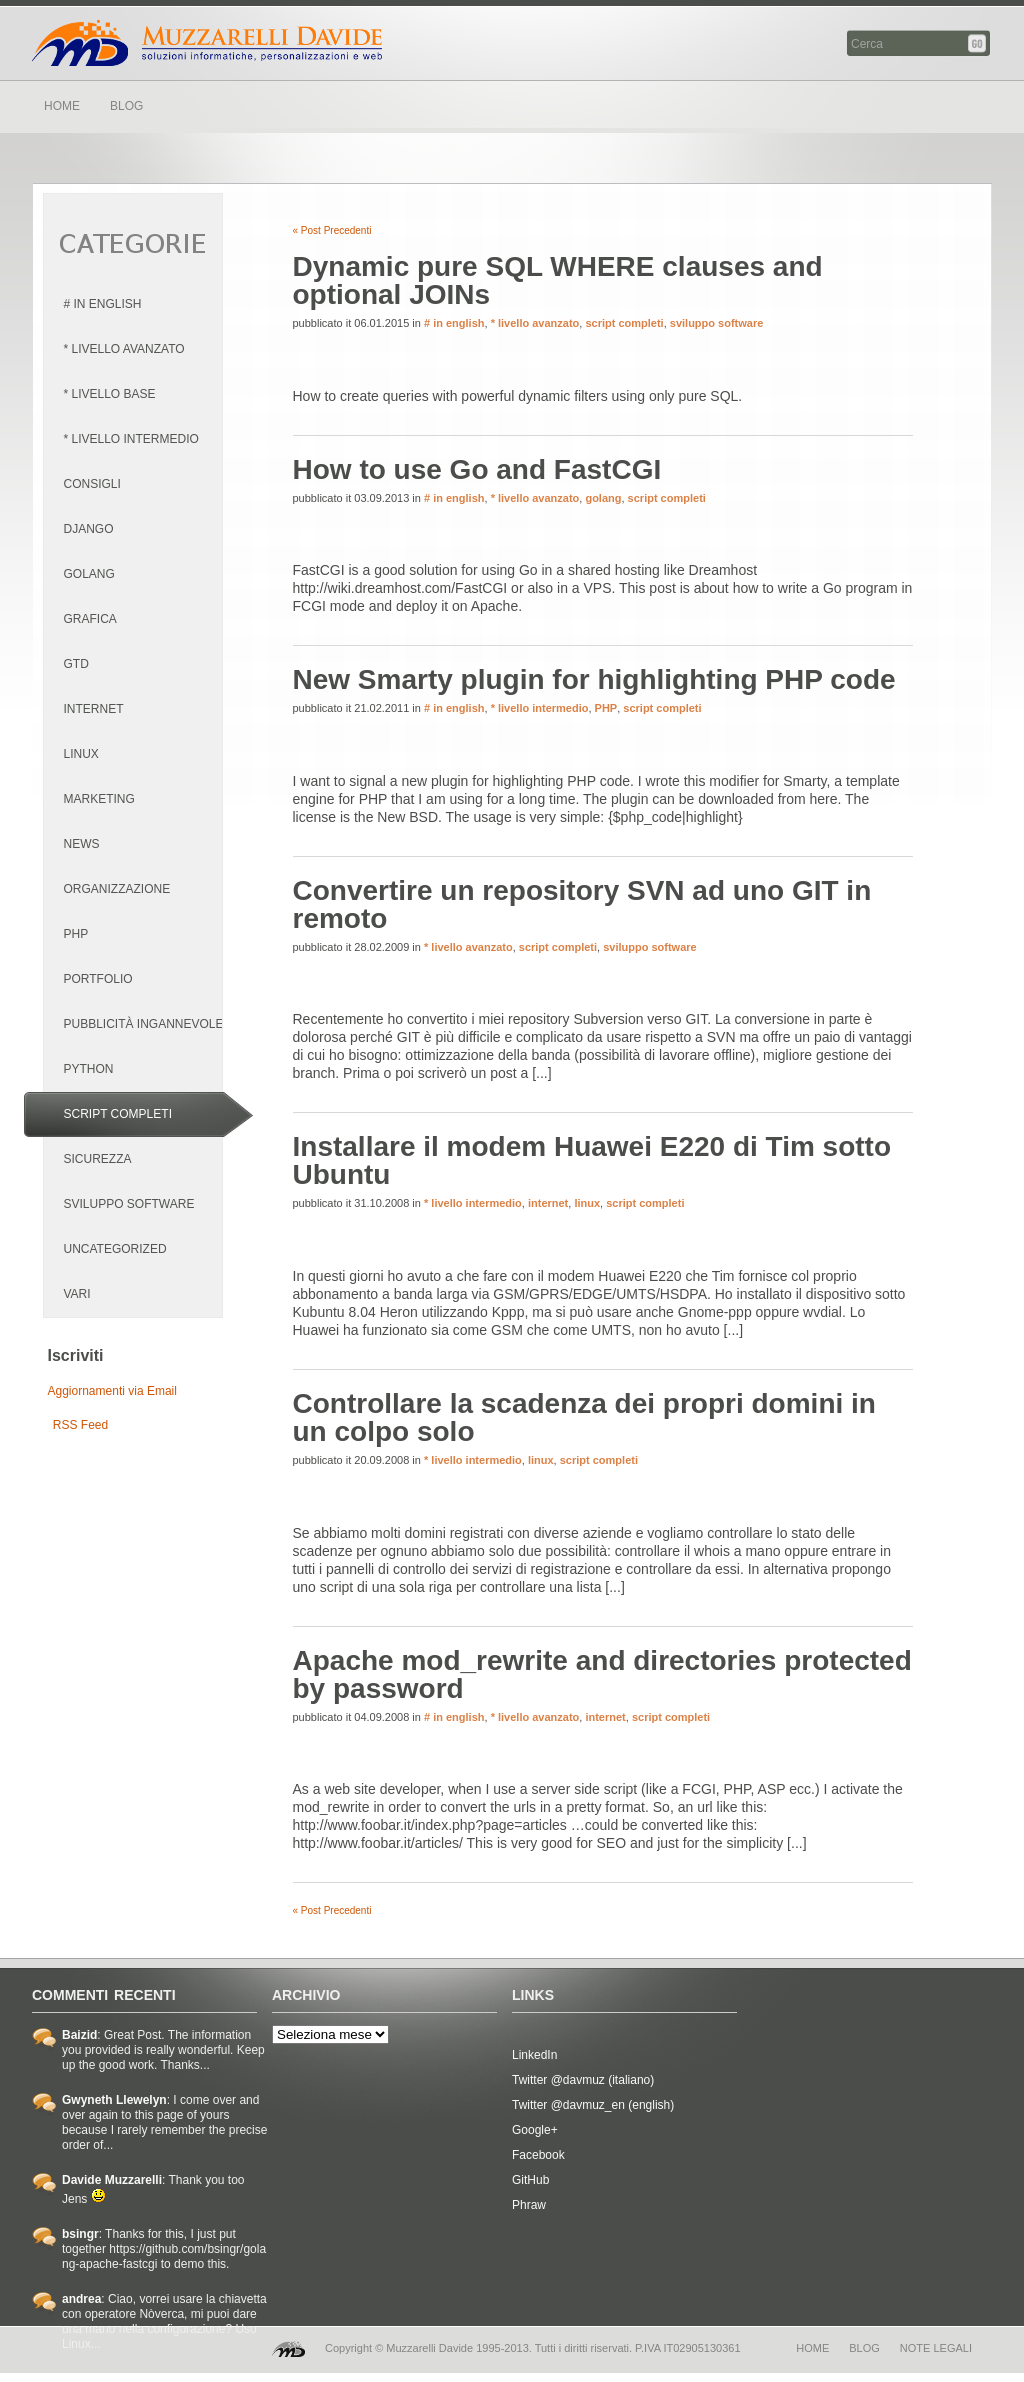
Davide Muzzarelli (207, 43)
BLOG (126, 106)
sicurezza (98, 1159)
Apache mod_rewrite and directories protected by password (602, 1674)
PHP (76, 934)
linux (81, 754)
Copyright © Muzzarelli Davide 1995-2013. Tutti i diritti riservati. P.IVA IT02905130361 (533, 2348)
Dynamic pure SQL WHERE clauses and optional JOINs (558, 280)
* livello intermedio (131, 439)
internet (94, 709)
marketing (99, 799)
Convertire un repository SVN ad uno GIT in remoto (582, 904)
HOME (62, 106)
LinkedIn (534, 2055)
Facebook (538, 2155)
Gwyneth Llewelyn (114, 2100)
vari (77, 1294)
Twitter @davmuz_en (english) (593, 2105)
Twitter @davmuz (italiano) (583, 2080)
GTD (76, 664)
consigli (92, 484)
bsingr (80, 2234)
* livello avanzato (124, 349)
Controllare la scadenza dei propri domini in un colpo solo (584, 1417)
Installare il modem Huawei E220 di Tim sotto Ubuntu (592, 1160)
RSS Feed (80, 1425)
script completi (118, 1114)
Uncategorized (115, 1249)
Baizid (79, 2035)
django (89, 529)
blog (864, 2348)
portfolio (98, 979)
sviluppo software (129, 1204)
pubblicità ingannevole (144, 1024)
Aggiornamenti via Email (112, 1391)
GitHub (530, 2180)
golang (89, 574)
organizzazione (117, 889)
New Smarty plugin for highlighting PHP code (594, 679)
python (89, 1069)
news (82, 844)
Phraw (529, 2205)
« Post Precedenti (332, 230)
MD (288, 2349)
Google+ (535, 2130)
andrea (81, 2299)
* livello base (110, 394)
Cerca (978, 43)
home (812, 2348)
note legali (936, 2348)
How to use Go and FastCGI (477, 469)
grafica (90, 619)
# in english (103, 304)
